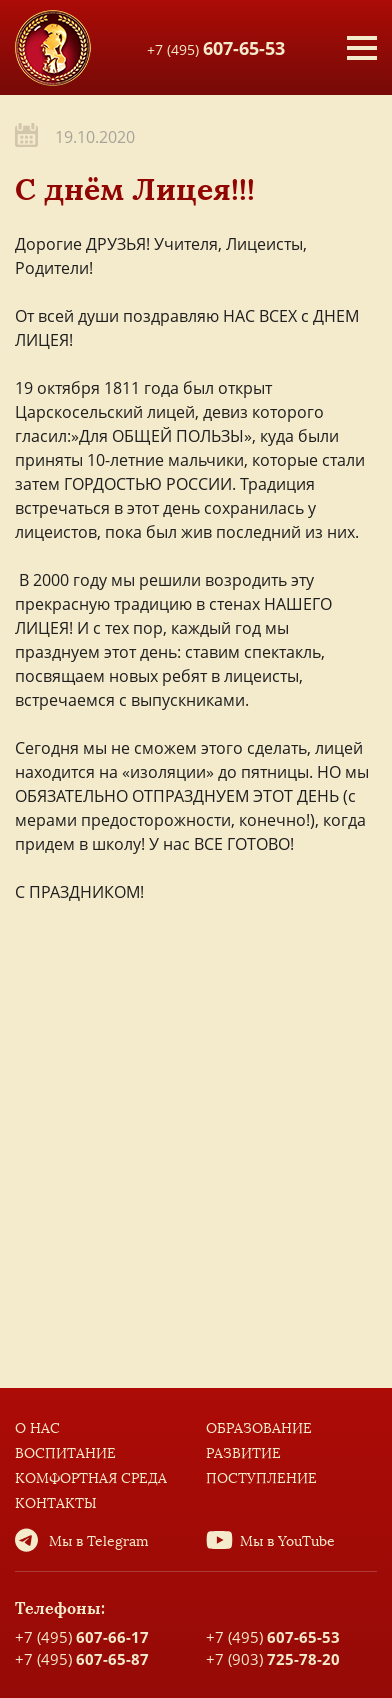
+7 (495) (216, 47)
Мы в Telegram (99, 1541)
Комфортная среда (91, 1478)
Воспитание (65, 1453)
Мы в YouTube (287, 1541)
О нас (37, 1428)
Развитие (243, 1453)
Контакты (56, 1503)
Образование (259, 1428)
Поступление (261, 1478)
